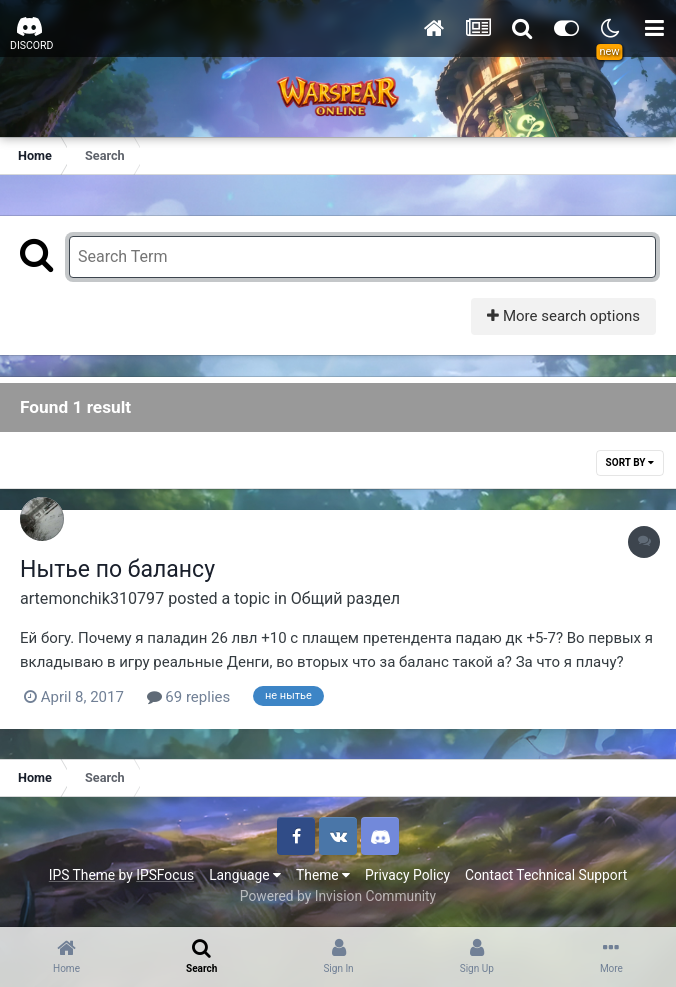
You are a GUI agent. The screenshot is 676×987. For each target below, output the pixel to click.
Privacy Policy (407, 875)
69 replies (189, 697)
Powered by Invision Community (338, 896)
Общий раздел (345, 598)
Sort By (630, 462)
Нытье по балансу (117, 569)
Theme (323, 875)
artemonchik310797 (92, 598)
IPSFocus (165, 875)
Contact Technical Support (546, 875)
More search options (563, 316)
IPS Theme (82, 875)
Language (245, 875)
